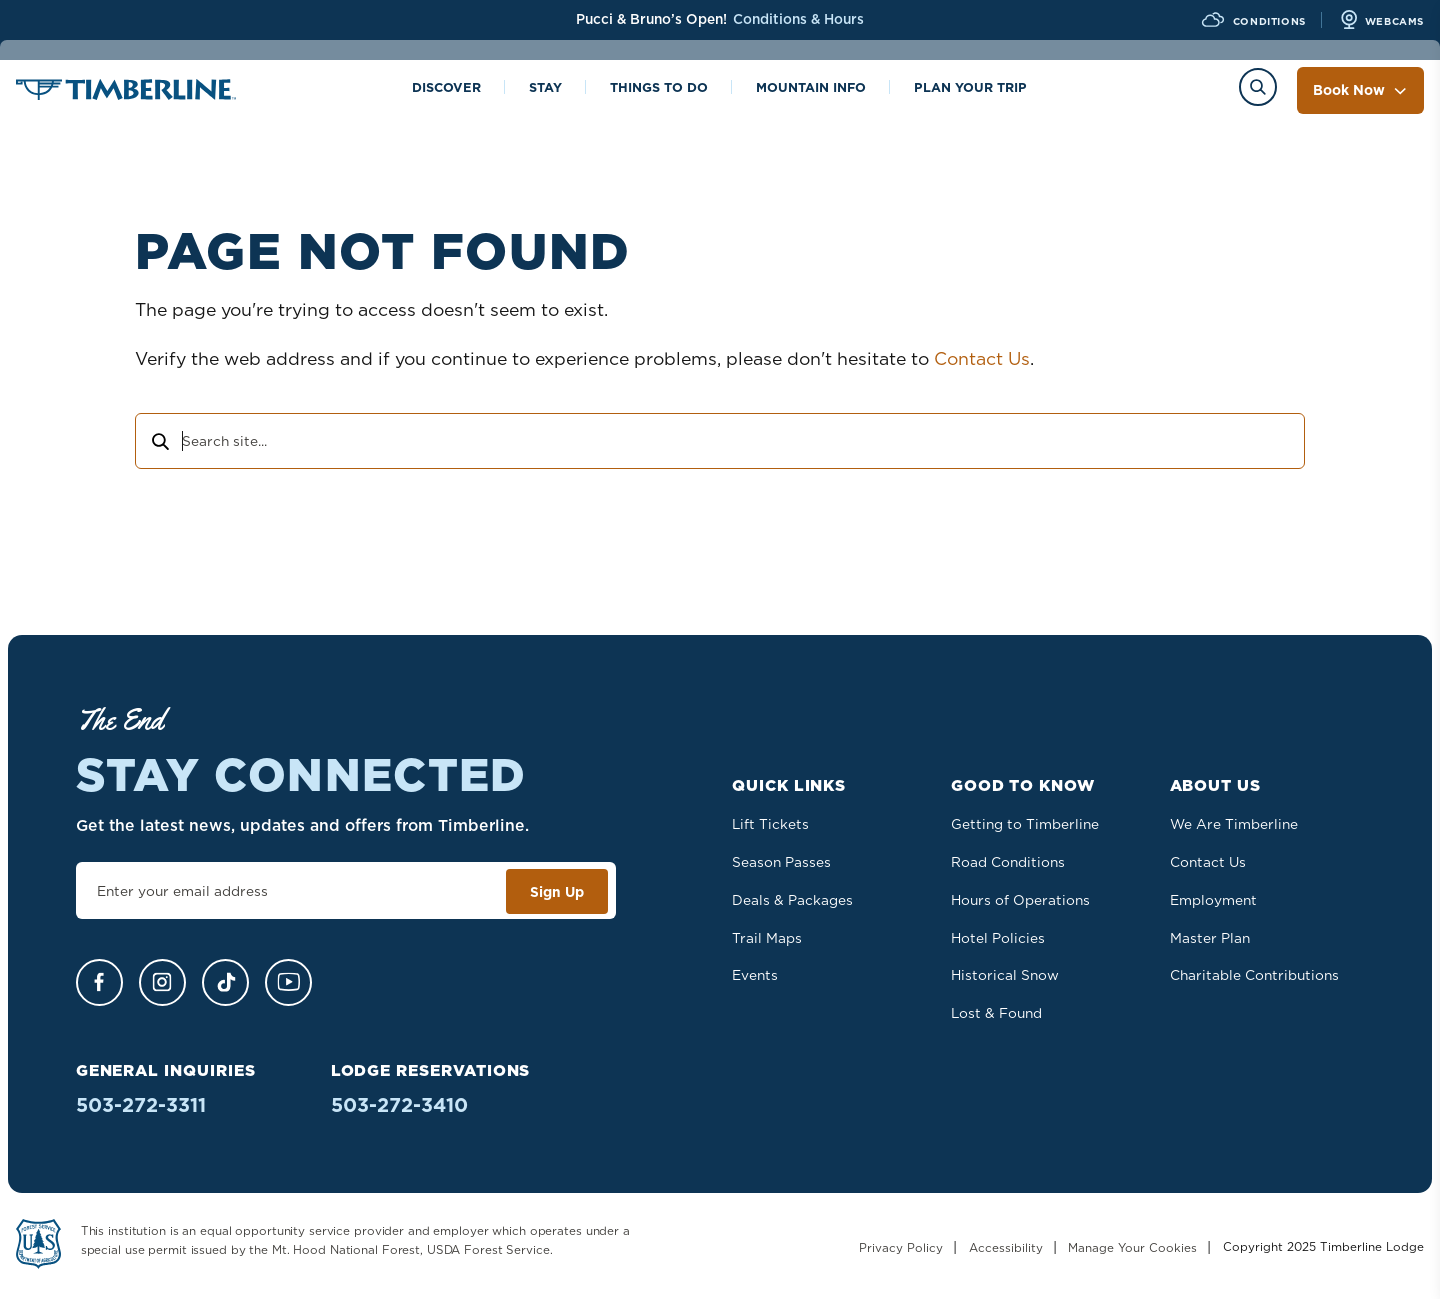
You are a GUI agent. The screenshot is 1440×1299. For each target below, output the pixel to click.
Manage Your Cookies (1132, 1247)
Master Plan (1210, 938)
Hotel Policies (998, 938)
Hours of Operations (1020, 900)
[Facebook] (99, 982)
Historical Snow (1005, 975)
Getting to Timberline (1025, 824)
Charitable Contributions (1254, 975)
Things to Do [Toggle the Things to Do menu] (659, 89)
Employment (1213, 900)
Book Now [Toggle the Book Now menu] (1360, 90)
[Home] (126, 92)
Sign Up (557, 892)
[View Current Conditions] (1252, 21)
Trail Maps (767, 938)
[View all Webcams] (1381, 20)
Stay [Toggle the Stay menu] (545, 89)
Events (755, 975)
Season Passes (781, 862)
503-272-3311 (141, 1104)
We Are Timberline (1234, 824)
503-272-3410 (399, 1104)
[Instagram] (162, 982)
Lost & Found (996, 1013)
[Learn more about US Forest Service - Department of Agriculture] (38, 1247)
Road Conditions (1008, 862)
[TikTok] (225, 982)
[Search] (159, 444)
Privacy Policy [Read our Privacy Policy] (901, 1247)
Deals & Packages (792, 900)
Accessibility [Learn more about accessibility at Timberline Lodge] (1006, 1247)
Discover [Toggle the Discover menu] (446, 89)
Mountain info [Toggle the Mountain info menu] (811, 89)
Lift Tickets (770, 824)
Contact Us (982, 358)
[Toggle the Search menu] (1258, 87)
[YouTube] (288, 982)
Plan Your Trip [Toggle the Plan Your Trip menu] (970, 89)
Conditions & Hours (798, 19)
